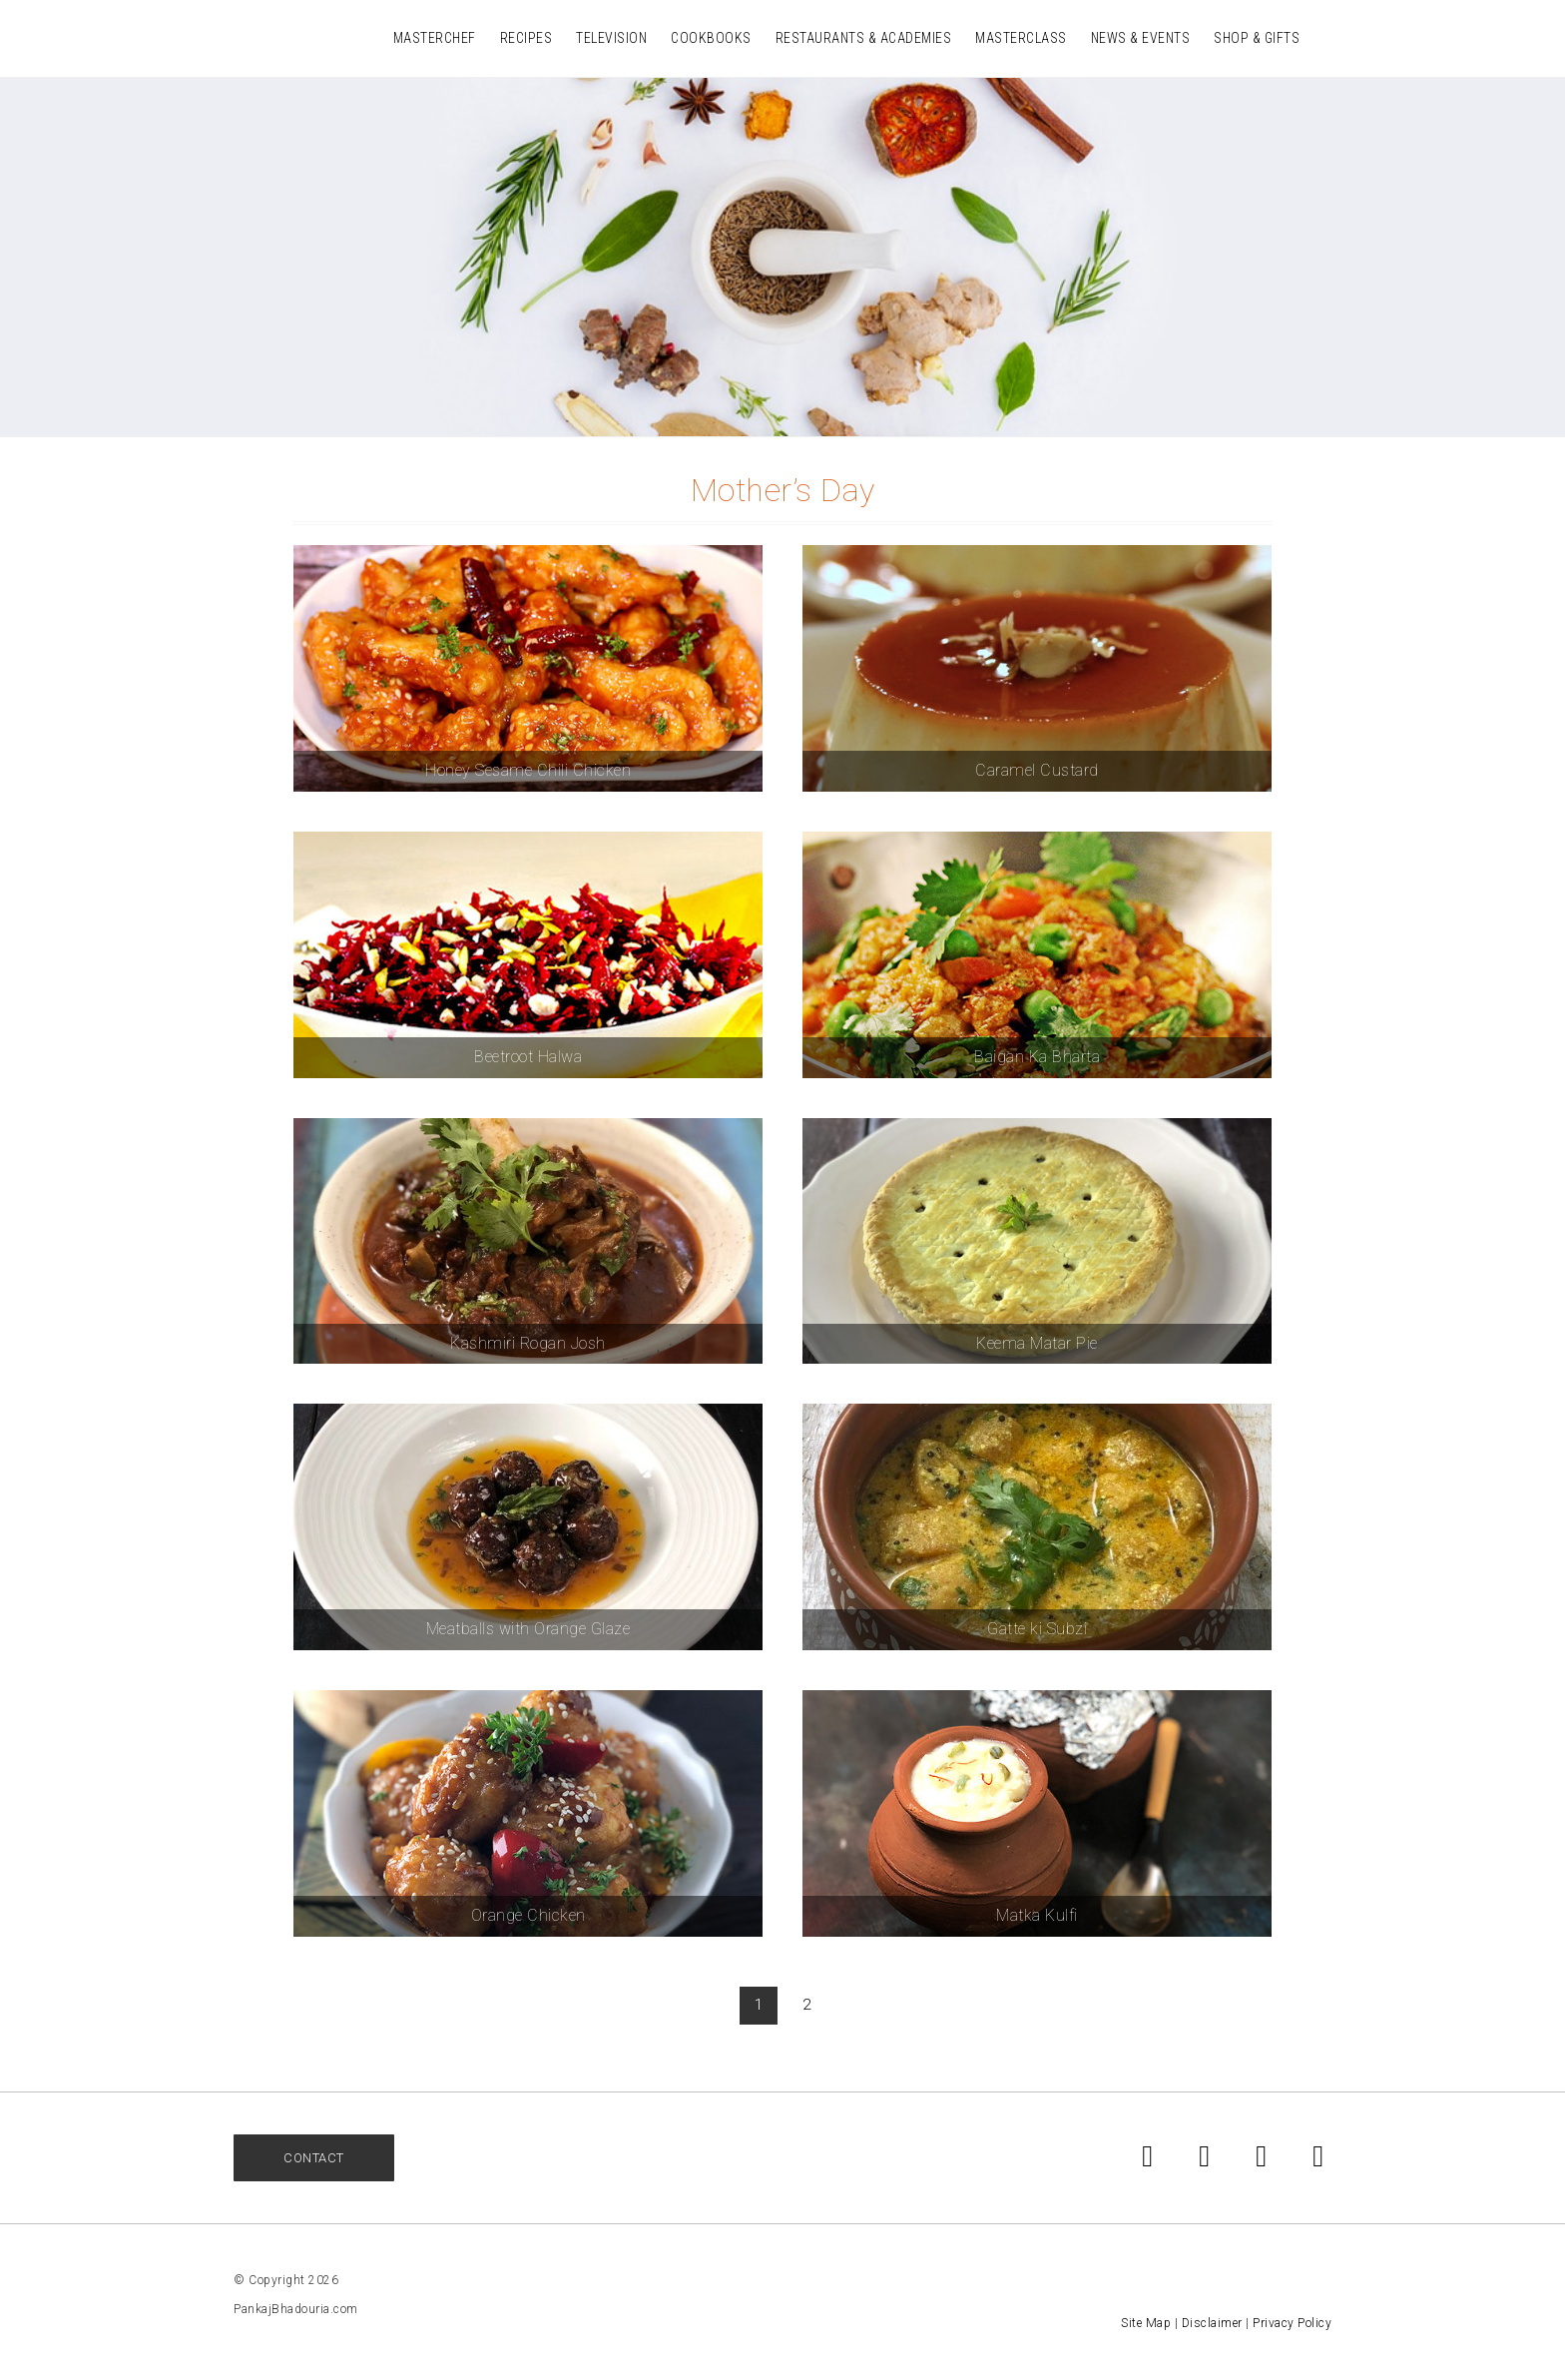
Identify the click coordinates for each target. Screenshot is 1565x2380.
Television (611, 38)
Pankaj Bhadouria (263, 37)
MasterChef (434, 38)
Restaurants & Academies (864, 38)
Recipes (526, 38)
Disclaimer (1212, 2323)
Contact (313, 2157)
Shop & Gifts (1257, 38)
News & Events (1141, 38)
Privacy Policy (1292, 2323)
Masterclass (1021, 38)
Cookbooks (711, 38)
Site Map (1146, 2323)
